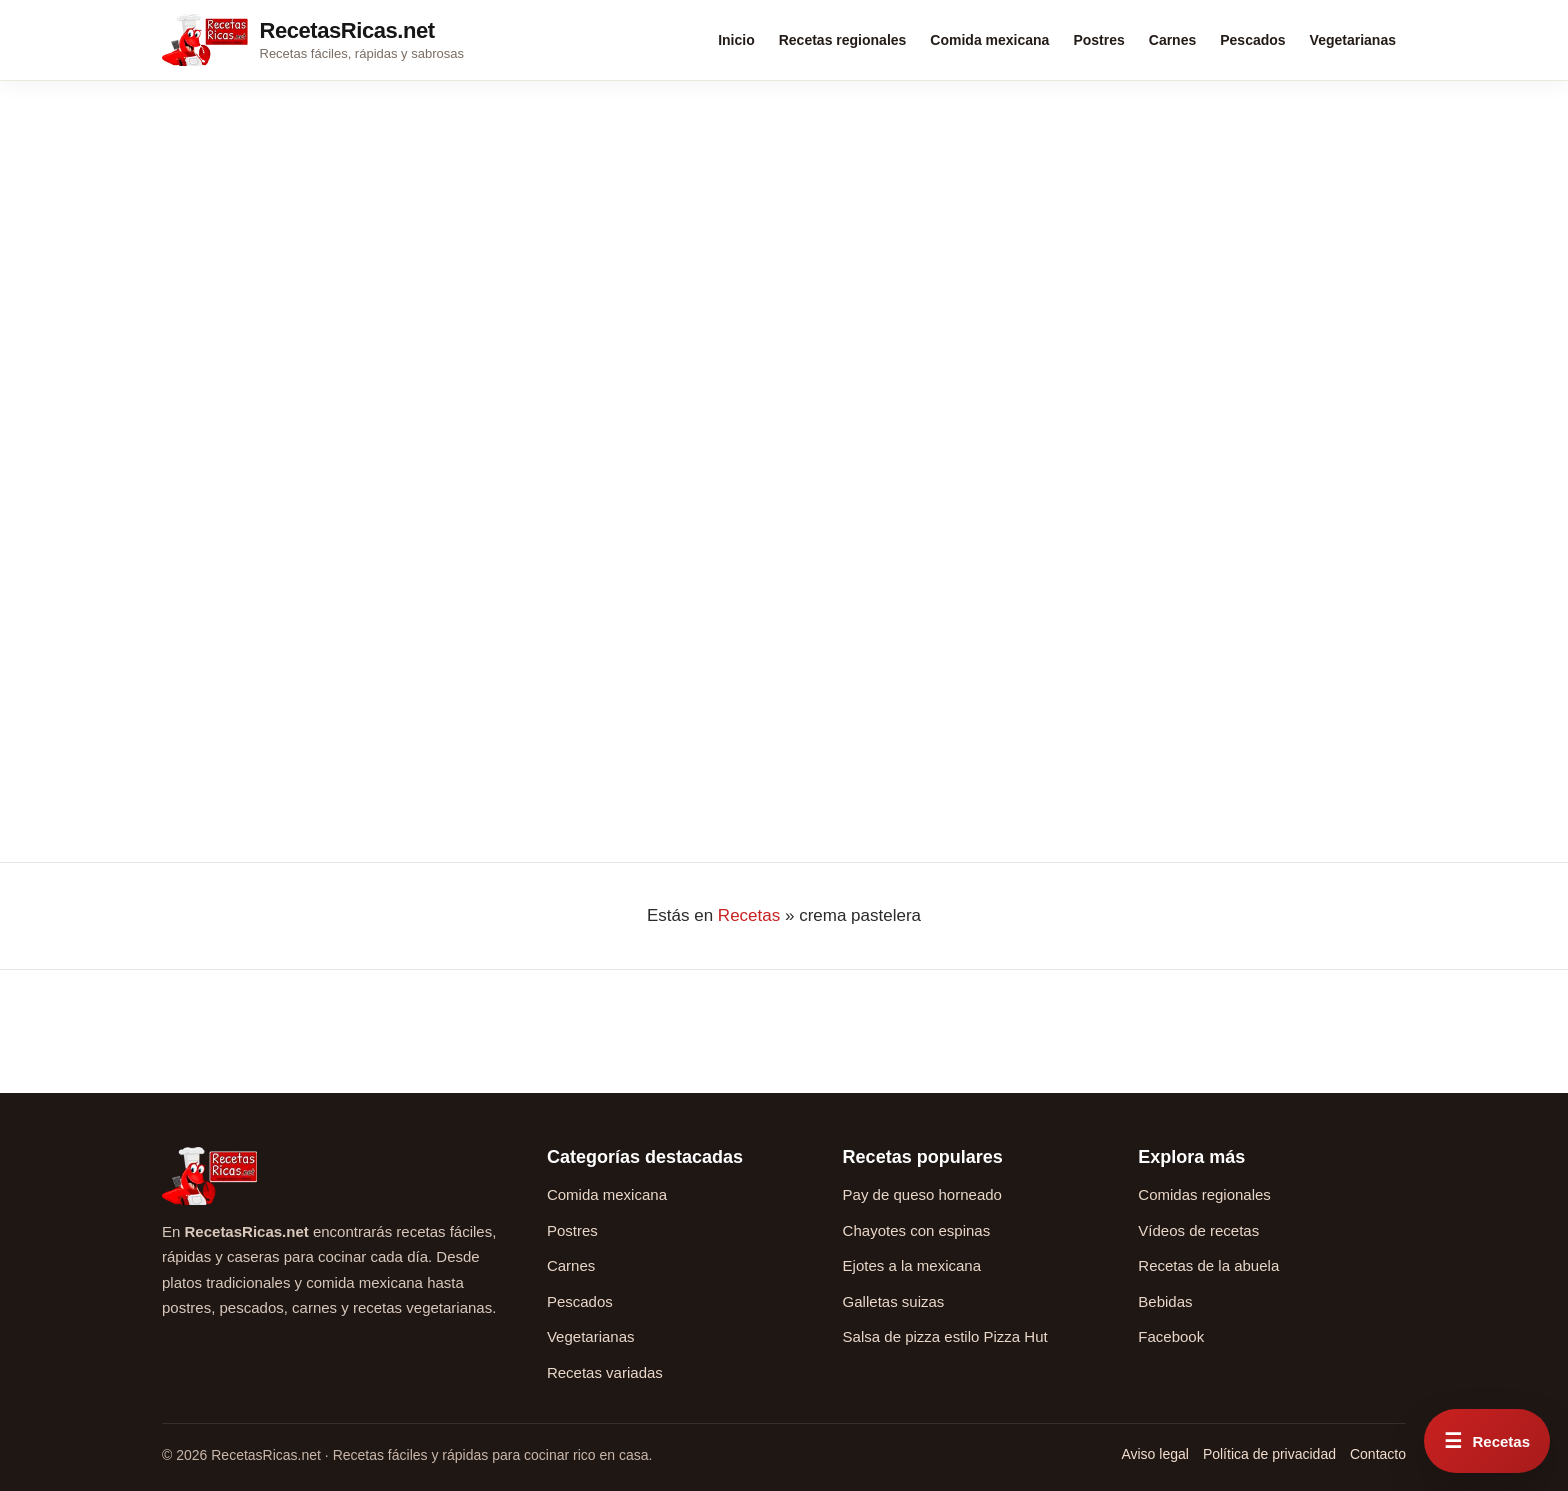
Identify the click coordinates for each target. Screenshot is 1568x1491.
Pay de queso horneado (922, 1194)
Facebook (1171, 1336)
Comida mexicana (989, 40)
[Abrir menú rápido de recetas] (1487, 1441)
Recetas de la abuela (1208, 1265)
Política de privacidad (1269, 1454)
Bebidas (1165, 1301)
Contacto (1378, 1454)
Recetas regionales (843, 40)
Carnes (1172, 40)
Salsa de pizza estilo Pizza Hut (945, 1336)
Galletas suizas (894, 1301)
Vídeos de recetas (1198, 1230)
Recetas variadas (605, 1372)
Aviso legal (1154, 1454)
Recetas (749, 915)
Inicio (736, 40)
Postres (1098, 40)
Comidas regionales (1204, 1194)
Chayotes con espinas (917, 1230)
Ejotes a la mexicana (912, 1265)
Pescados (1252, 40)
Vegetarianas (1353, 40)
